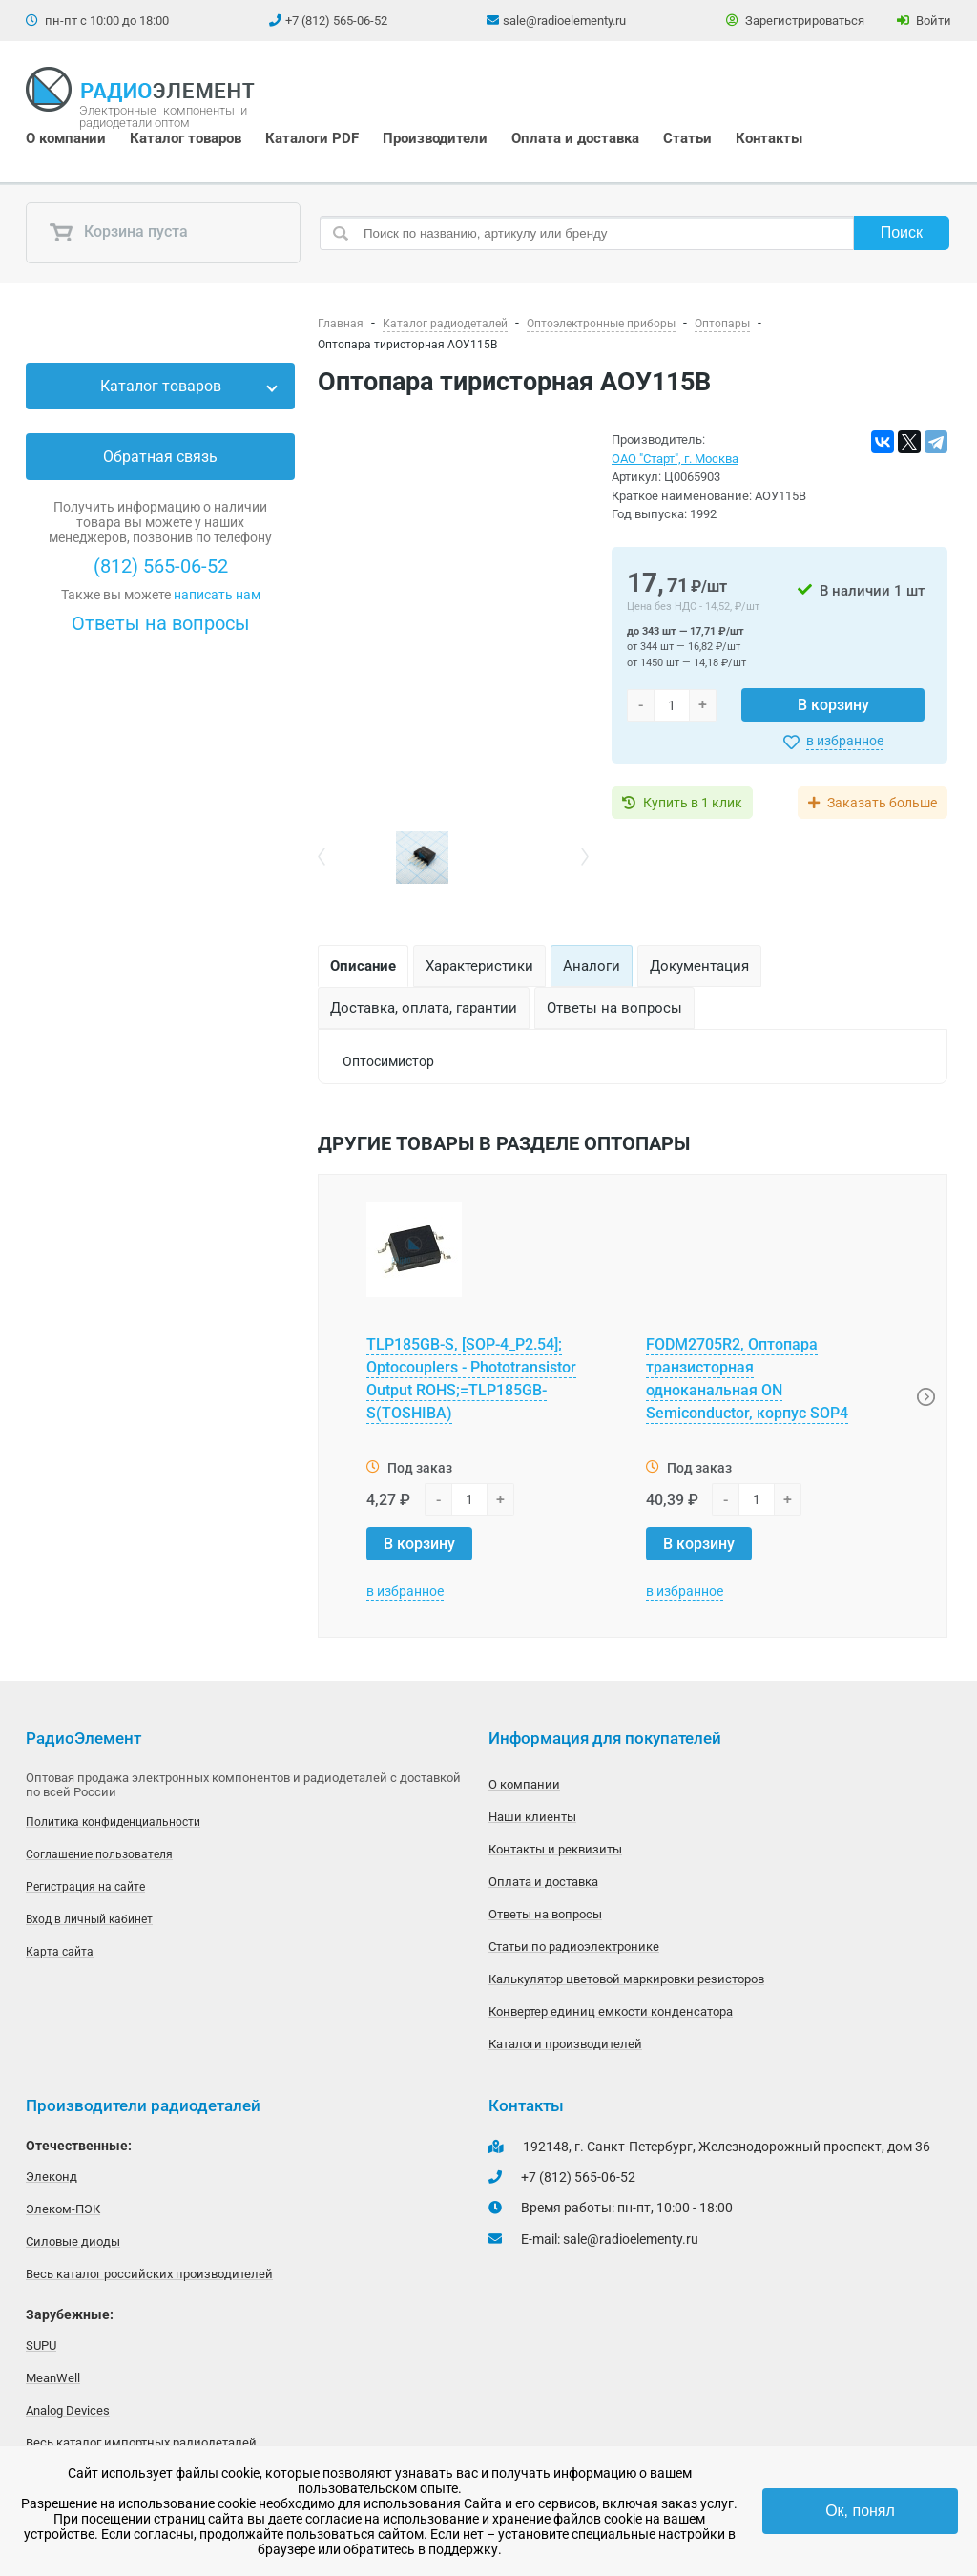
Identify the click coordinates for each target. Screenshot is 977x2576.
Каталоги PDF (312, 138)
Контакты (769, 138)
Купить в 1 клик (692, 802)
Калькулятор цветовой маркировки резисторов (626, 1979)
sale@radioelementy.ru (564, 20)
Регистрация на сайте (85, 1887)
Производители (435, 138)
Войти (924, 20)
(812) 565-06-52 (161, 566)
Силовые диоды (73, 2241)
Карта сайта (60, 1951)
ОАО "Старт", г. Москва (675, 458)
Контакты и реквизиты (555, 1849)
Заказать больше (882, 802)
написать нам (217, 594)
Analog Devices (68, 2410)
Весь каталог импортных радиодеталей (141, 2443)
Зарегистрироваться (795, 20)
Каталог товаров (185, 138)
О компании (66, 138)
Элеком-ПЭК (63, 2209)
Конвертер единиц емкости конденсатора (610, 2011)
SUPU (41, 2345)
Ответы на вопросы (161, 623)
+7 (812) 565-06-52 (336, 20)
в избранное (844, 740)
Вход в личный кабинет (89, 1919)
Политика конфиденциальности (113, 1822)
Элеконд (51, 2176)
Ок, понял (860, 2511)
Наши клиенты (532, 1817)
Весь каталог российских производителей (149, 2274)
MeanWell (53, 2378)
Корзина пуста (118, 232)
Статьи (687, 138)
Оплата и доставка (575, 138)
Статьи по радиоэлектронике (573, 1946)
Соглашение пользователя (99, 1854)
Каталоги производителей (565, 2044)
